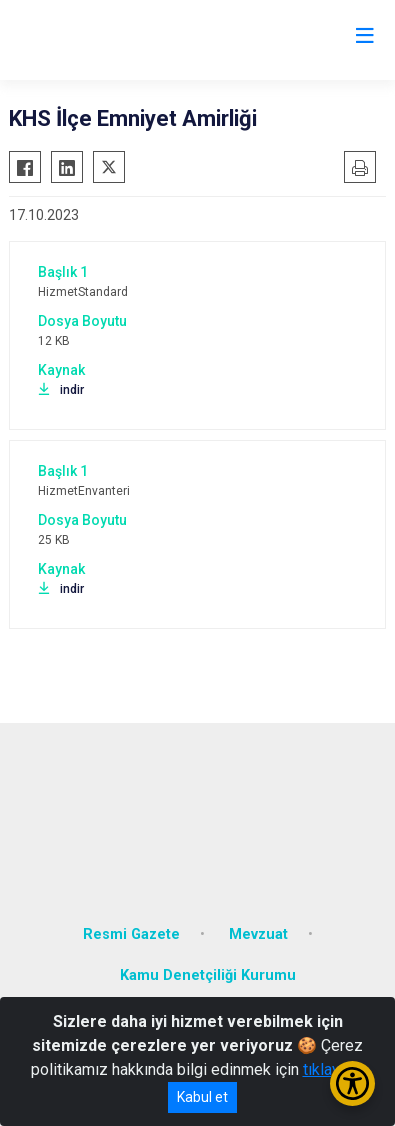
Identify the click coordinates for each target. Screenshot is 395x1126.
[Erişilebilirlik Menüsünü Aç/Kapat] (352, 1083)
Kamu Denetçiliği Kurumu (208, 975)
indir (61, 390)
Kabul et (202, 1097)
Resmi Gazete (131, 934)
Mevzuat (258, 934)
